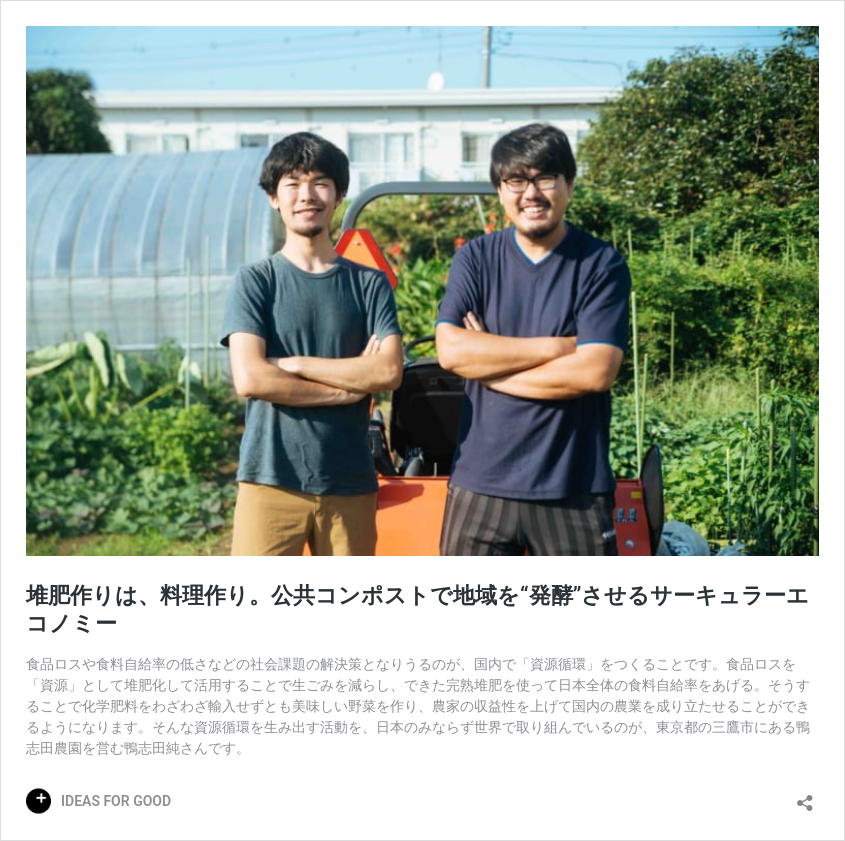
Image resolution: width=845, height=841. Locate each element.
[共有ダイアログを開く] (805, 796)
